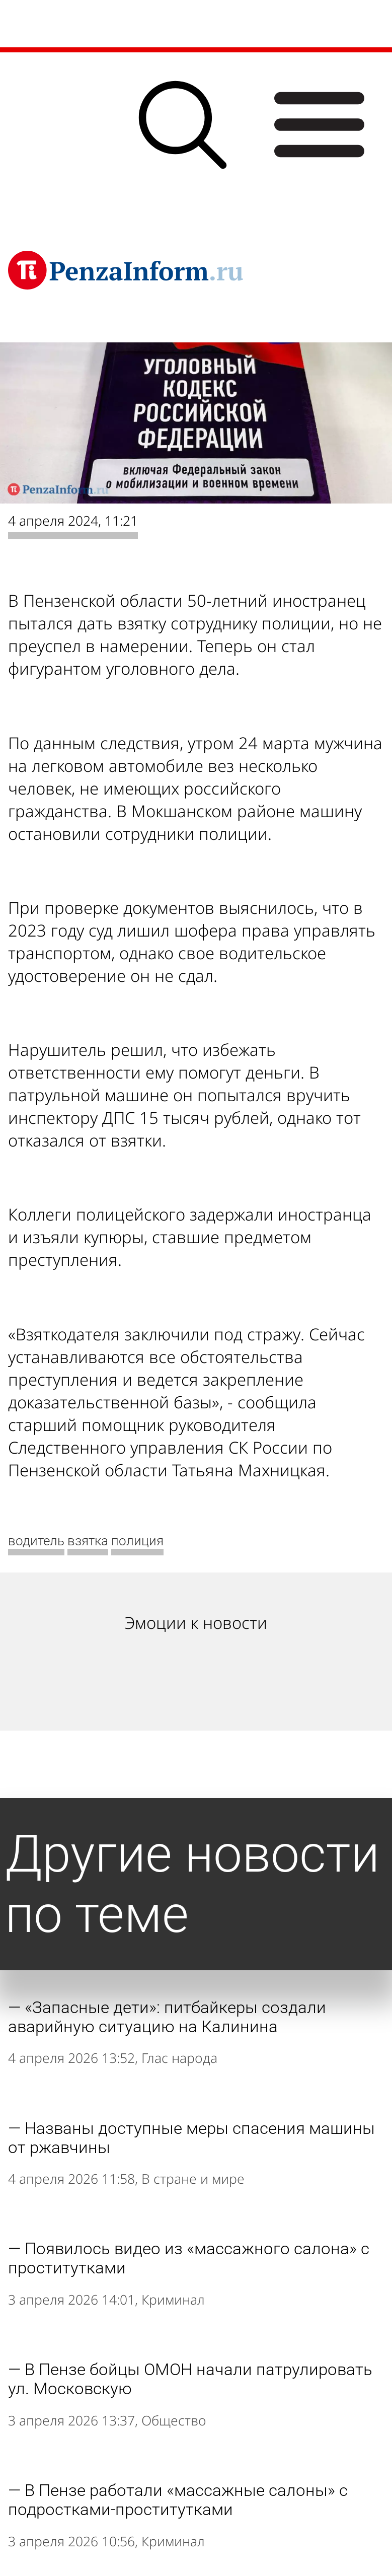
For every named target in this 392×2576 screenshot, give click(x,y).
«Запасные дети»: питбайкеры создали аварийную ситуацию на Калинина (167, 2017)
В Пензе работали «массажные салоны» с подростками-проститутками (178, 2500)
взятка (87, 1540)
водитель (36, 1540)
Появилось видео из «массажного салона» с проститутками (188, 2258)
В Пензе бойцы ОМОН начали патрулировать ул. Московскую (190, 2379)
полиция (137, 1540)
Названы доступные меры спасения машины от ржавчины (191, 2138)
